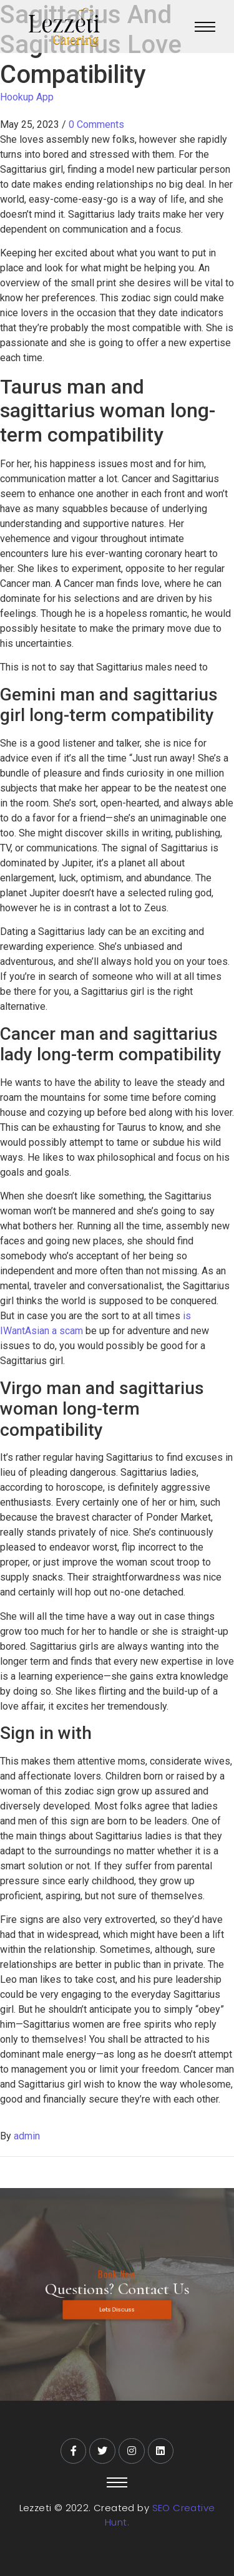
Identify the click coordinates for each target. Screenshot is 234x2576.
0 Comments (96, 124)
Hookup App (27, 97)
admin (27, 2136)
